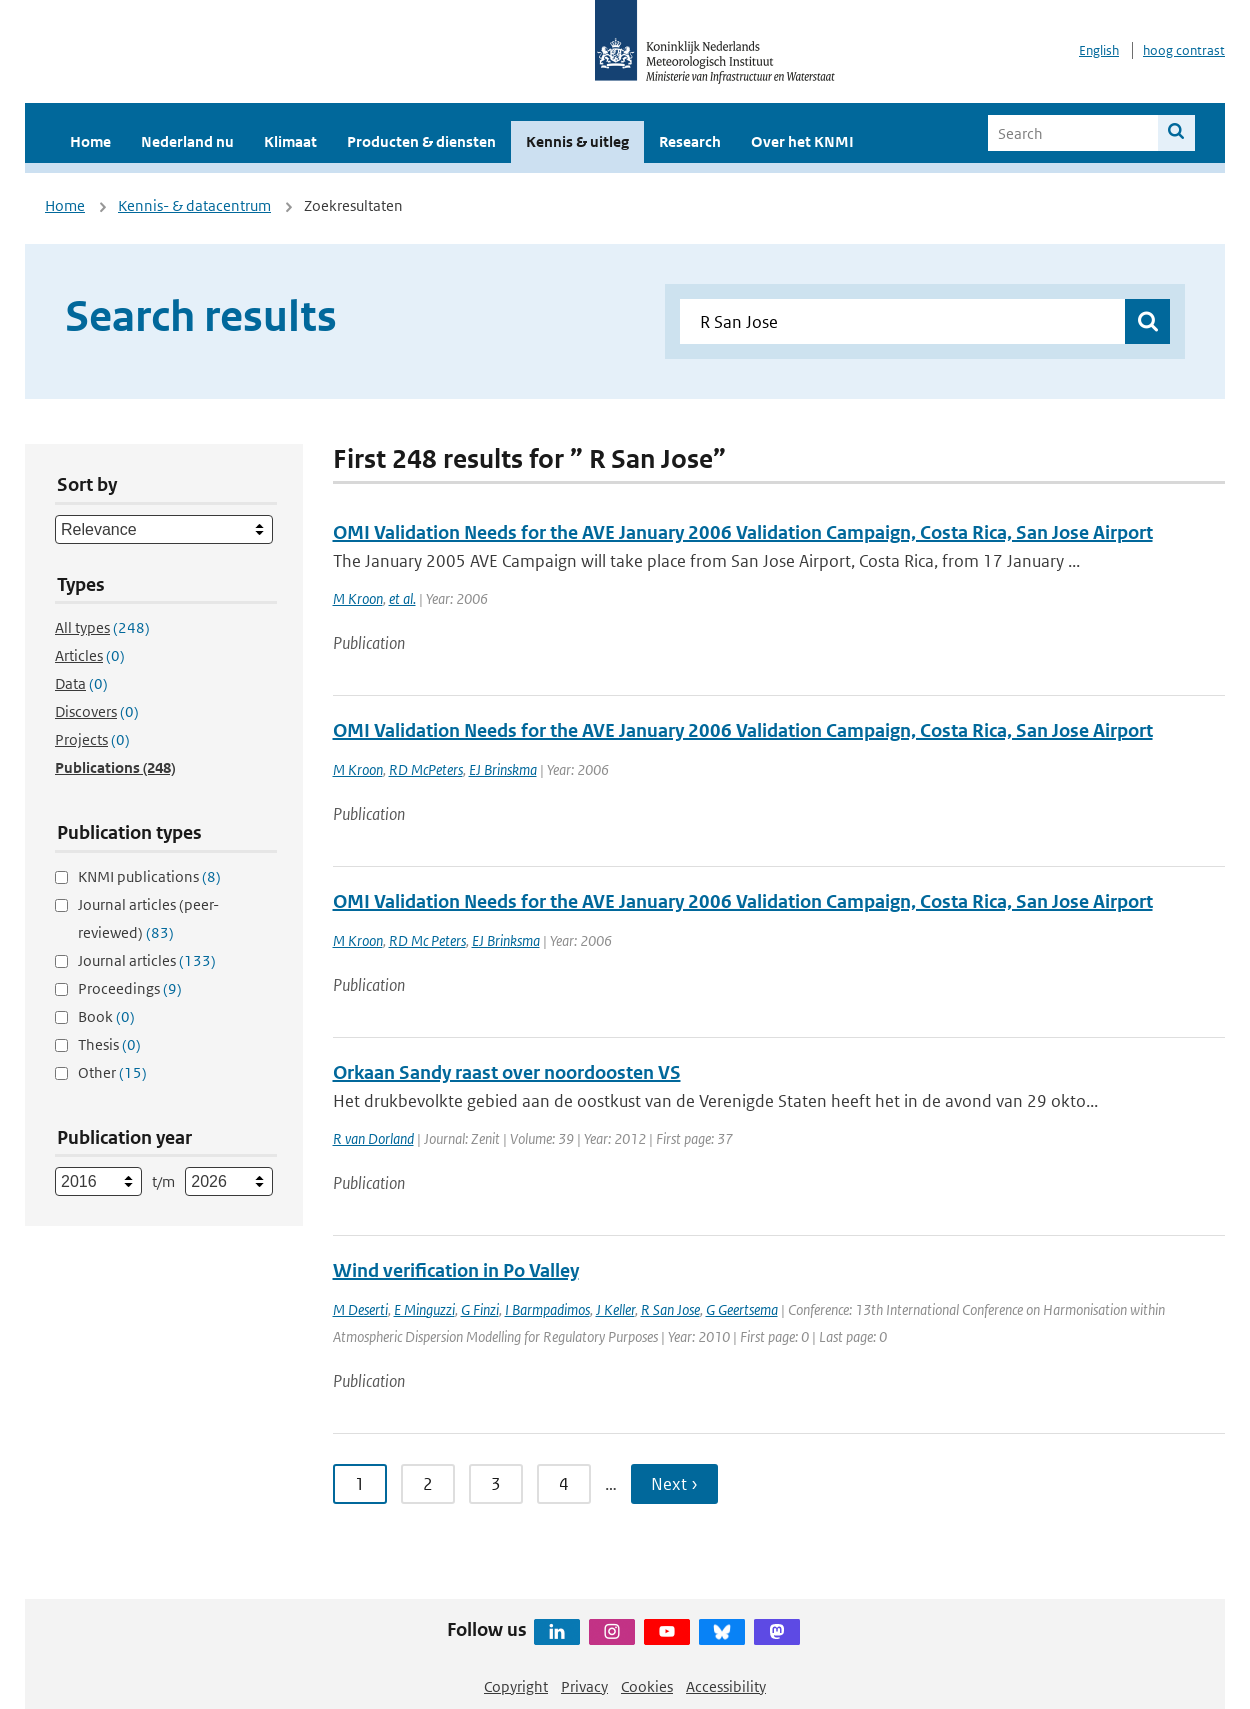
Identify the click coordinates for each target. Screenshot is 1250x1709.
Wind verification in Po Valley (456, 1270)
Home (90, 141)
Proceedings (130, 988)
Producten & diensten (421, 141)
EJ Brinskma (503, 769)
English (1099, 50)
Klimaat (290, 141)
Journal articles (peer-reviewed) (148, 918)
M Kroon (358, 598)
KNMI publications (149, 876)
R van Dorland (373, 1138)
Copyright (516, 1686)
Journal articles (147, 960)
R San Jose (670, 1309)
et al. (402, 598)
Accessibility (726, 1686)
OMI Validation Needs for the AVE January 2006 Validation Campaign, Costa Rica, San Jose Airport (743, 532)
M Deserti (360, 1309)
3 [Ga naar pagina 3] (496, 1484)
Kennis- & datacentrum (194, 205)
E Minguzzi (424, 1309)
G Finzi (480, 1309)
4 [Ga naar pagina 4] (564, 1484)
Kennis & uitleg (577, 141)
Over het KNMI (802, 141)
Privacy (584, 1686)
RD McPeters (426, 769)
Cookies (647, 1686)
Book (106, 1016)
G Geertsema (742, 1309)
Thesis (109, 1044)
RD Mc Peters (427, 940)
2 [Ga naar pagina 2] (428, 1484)
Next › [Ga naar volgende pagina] (674, 1484)
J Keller (615, 1309)
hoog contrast (1184, 50)
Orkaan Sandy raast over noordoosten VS (507, 1072)
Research (690, 141)
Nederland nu (187, 141)
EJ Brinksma (506, 940)
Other (112, 1072)
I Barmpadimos (547, 1309)
